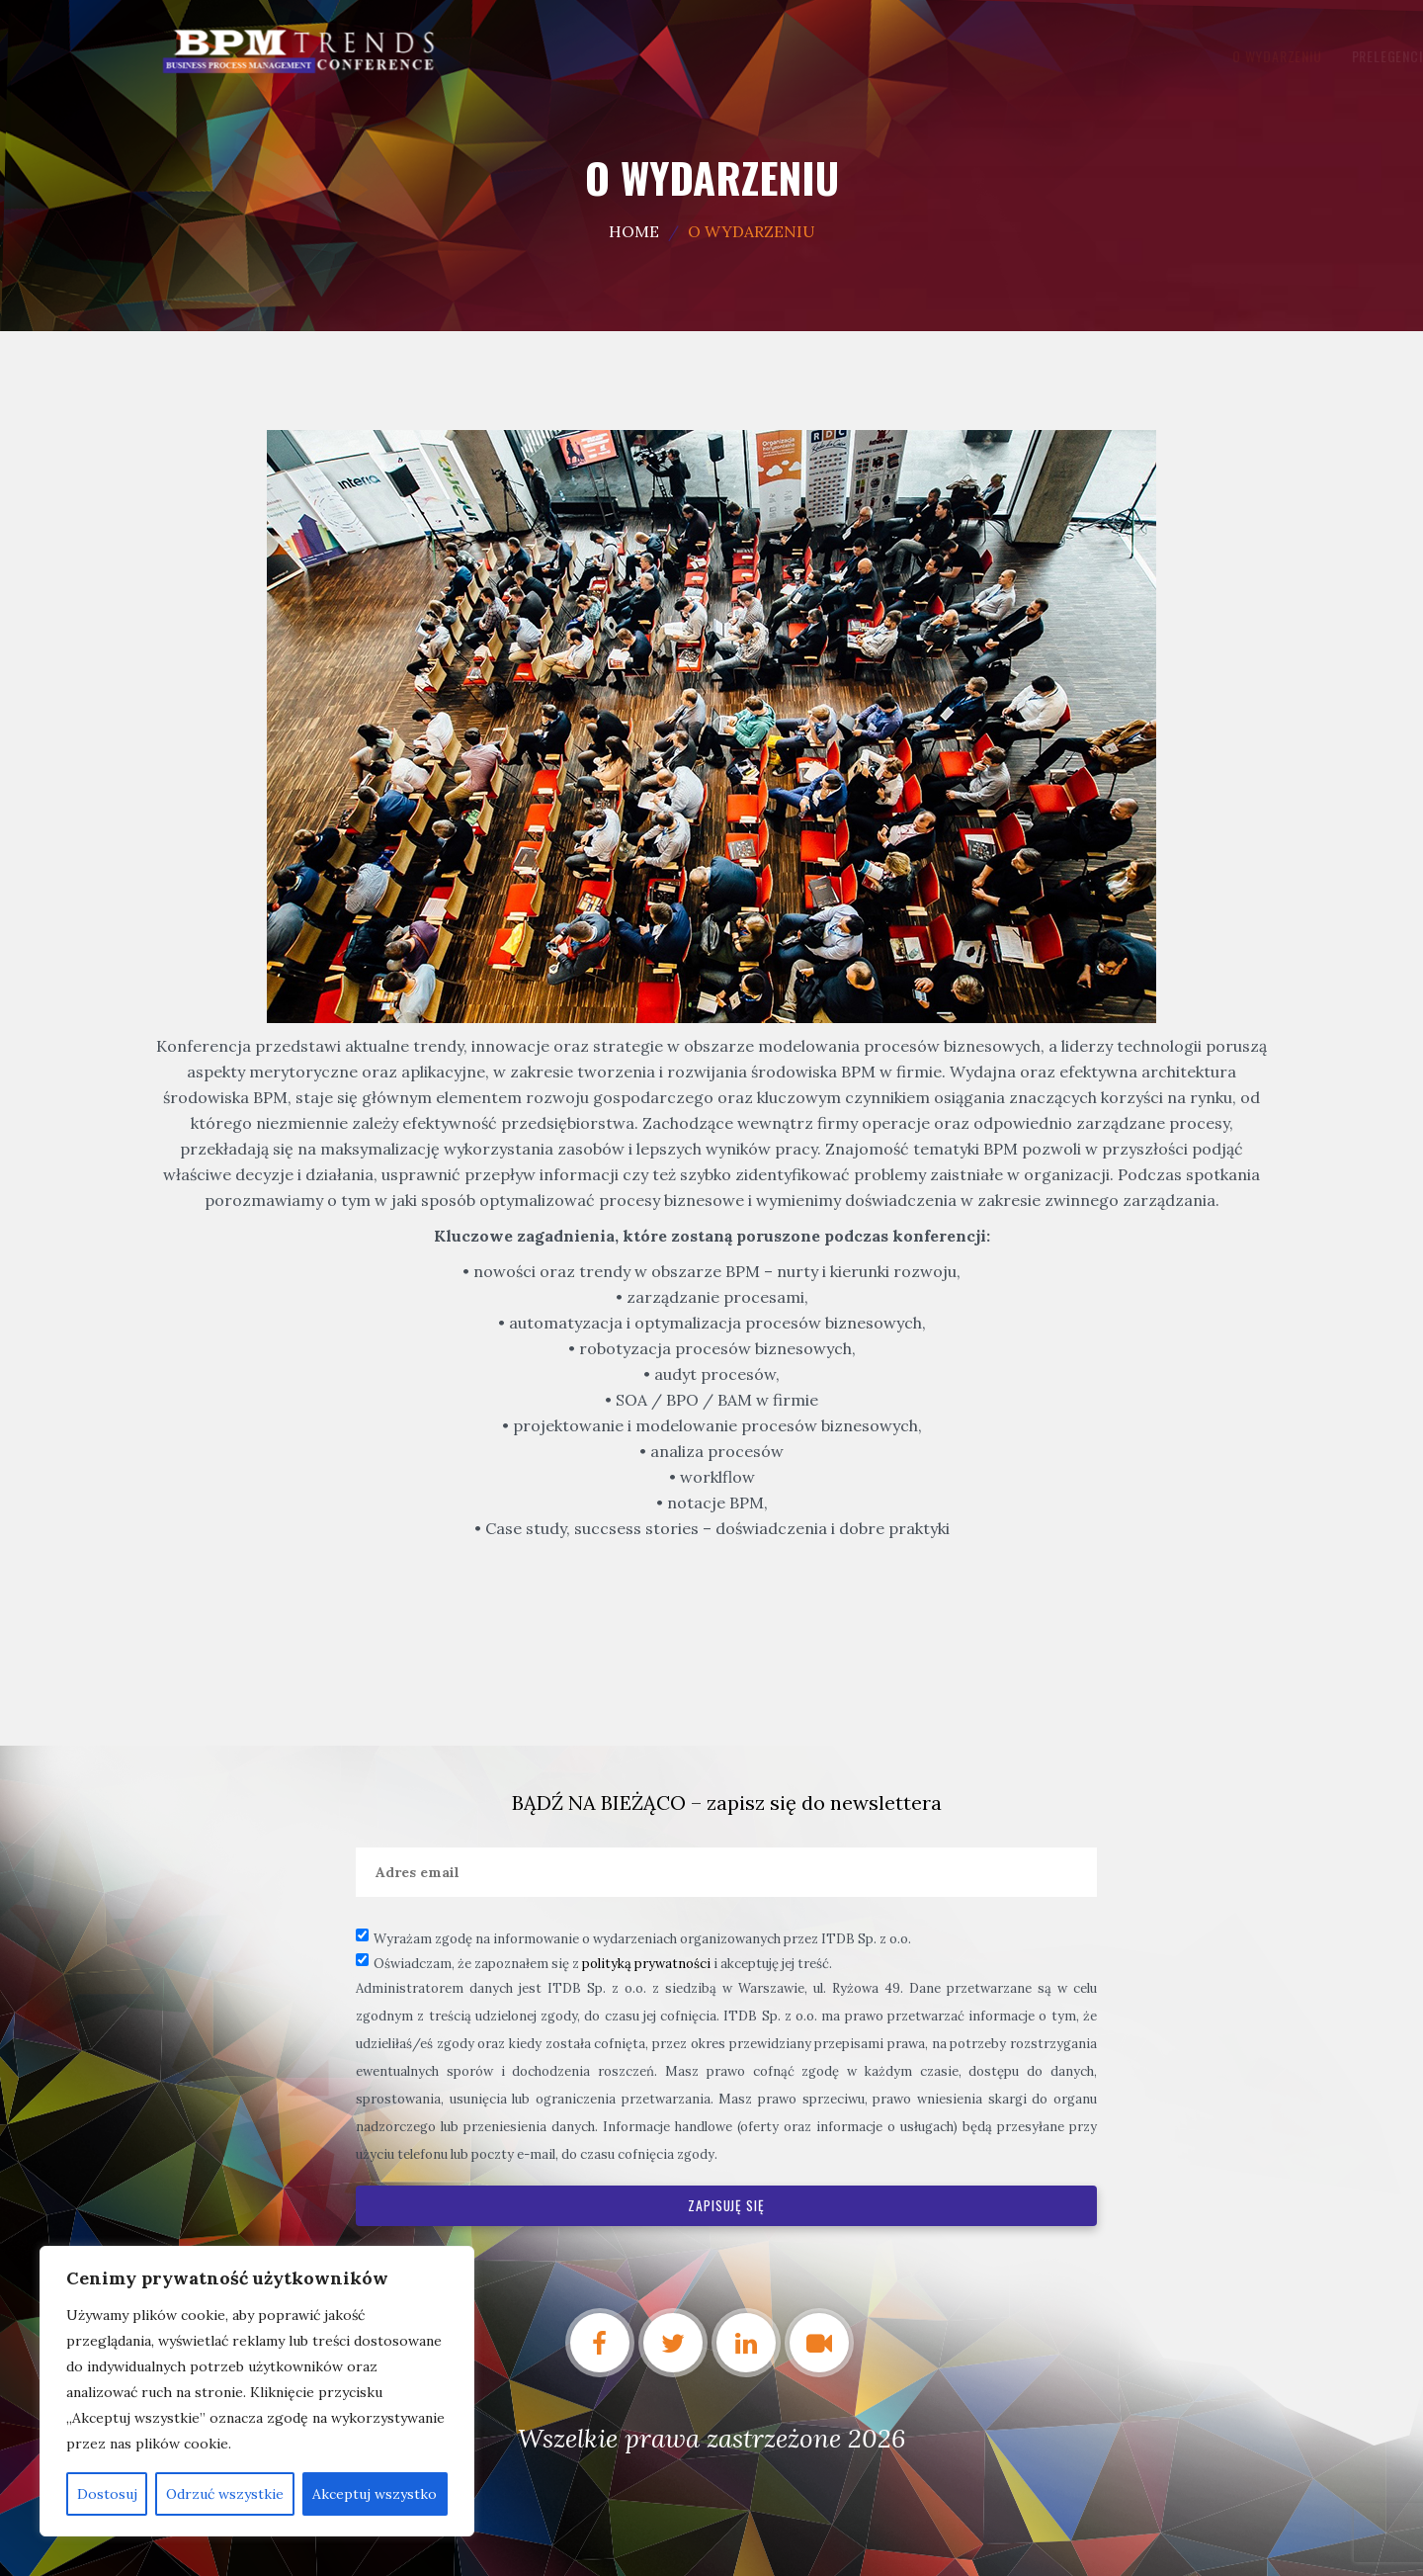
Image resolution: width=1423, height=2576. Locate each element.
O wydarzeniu (648, 55)
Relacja (1022, 55)
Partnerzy (933, 55)
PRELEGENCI (758, 55)
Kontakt (1103, 55)
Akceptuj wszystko (374, 2494)
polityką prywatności (646, 1963)
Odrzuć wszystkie (225, 2494)
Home (634, 231)
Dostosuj (107, 2494)
